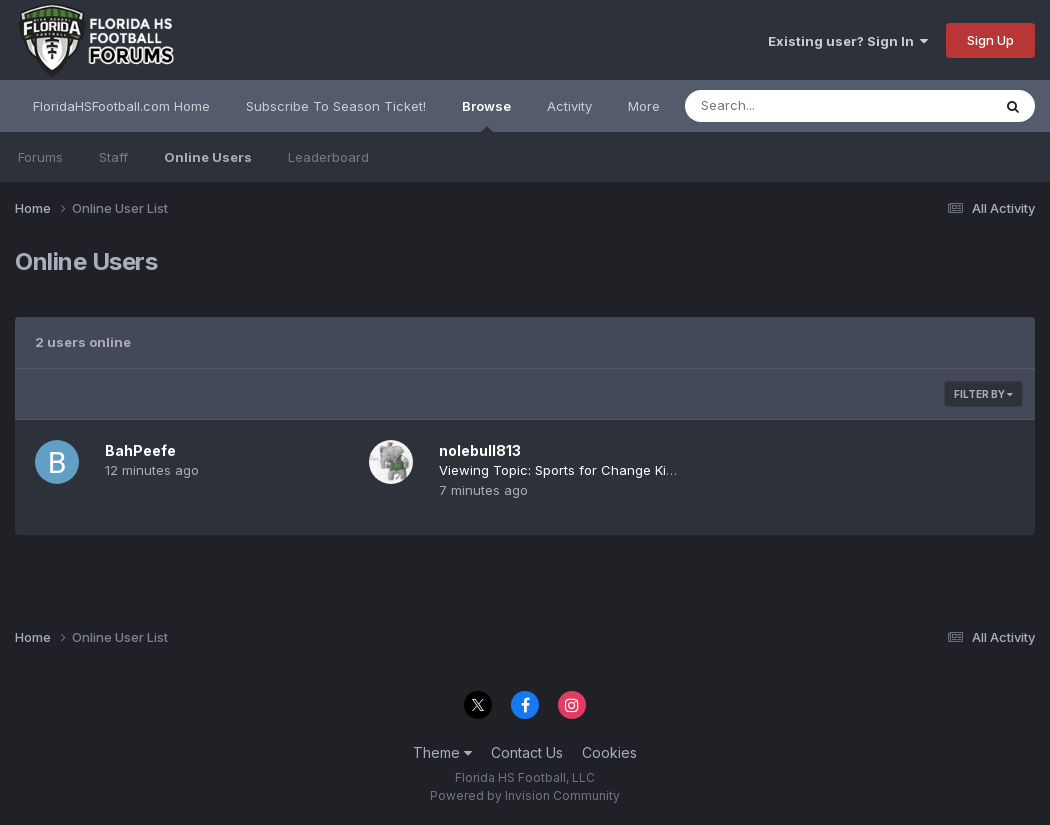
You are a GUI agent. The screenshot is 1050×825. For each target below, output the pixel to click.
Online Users (208, 157)
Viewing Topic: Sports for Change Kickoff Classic (593, 470)
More (644, 106)
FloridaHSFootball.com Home (121, 106)
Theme (442, 752)
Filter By (983, 394)
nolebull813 (480, 450)
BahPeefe (140, 450)
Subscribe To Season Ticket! (336, 106)
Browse (486, 115)
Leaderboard (328, 157)
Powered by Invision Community (525, 795)
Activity (569, 106)
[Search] (783, 106)
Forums (40, 157)
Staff (113, 157)
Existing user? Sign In (848, 41)
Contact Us (527, 752)
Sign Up (990, 40)
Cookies (609, 752)
